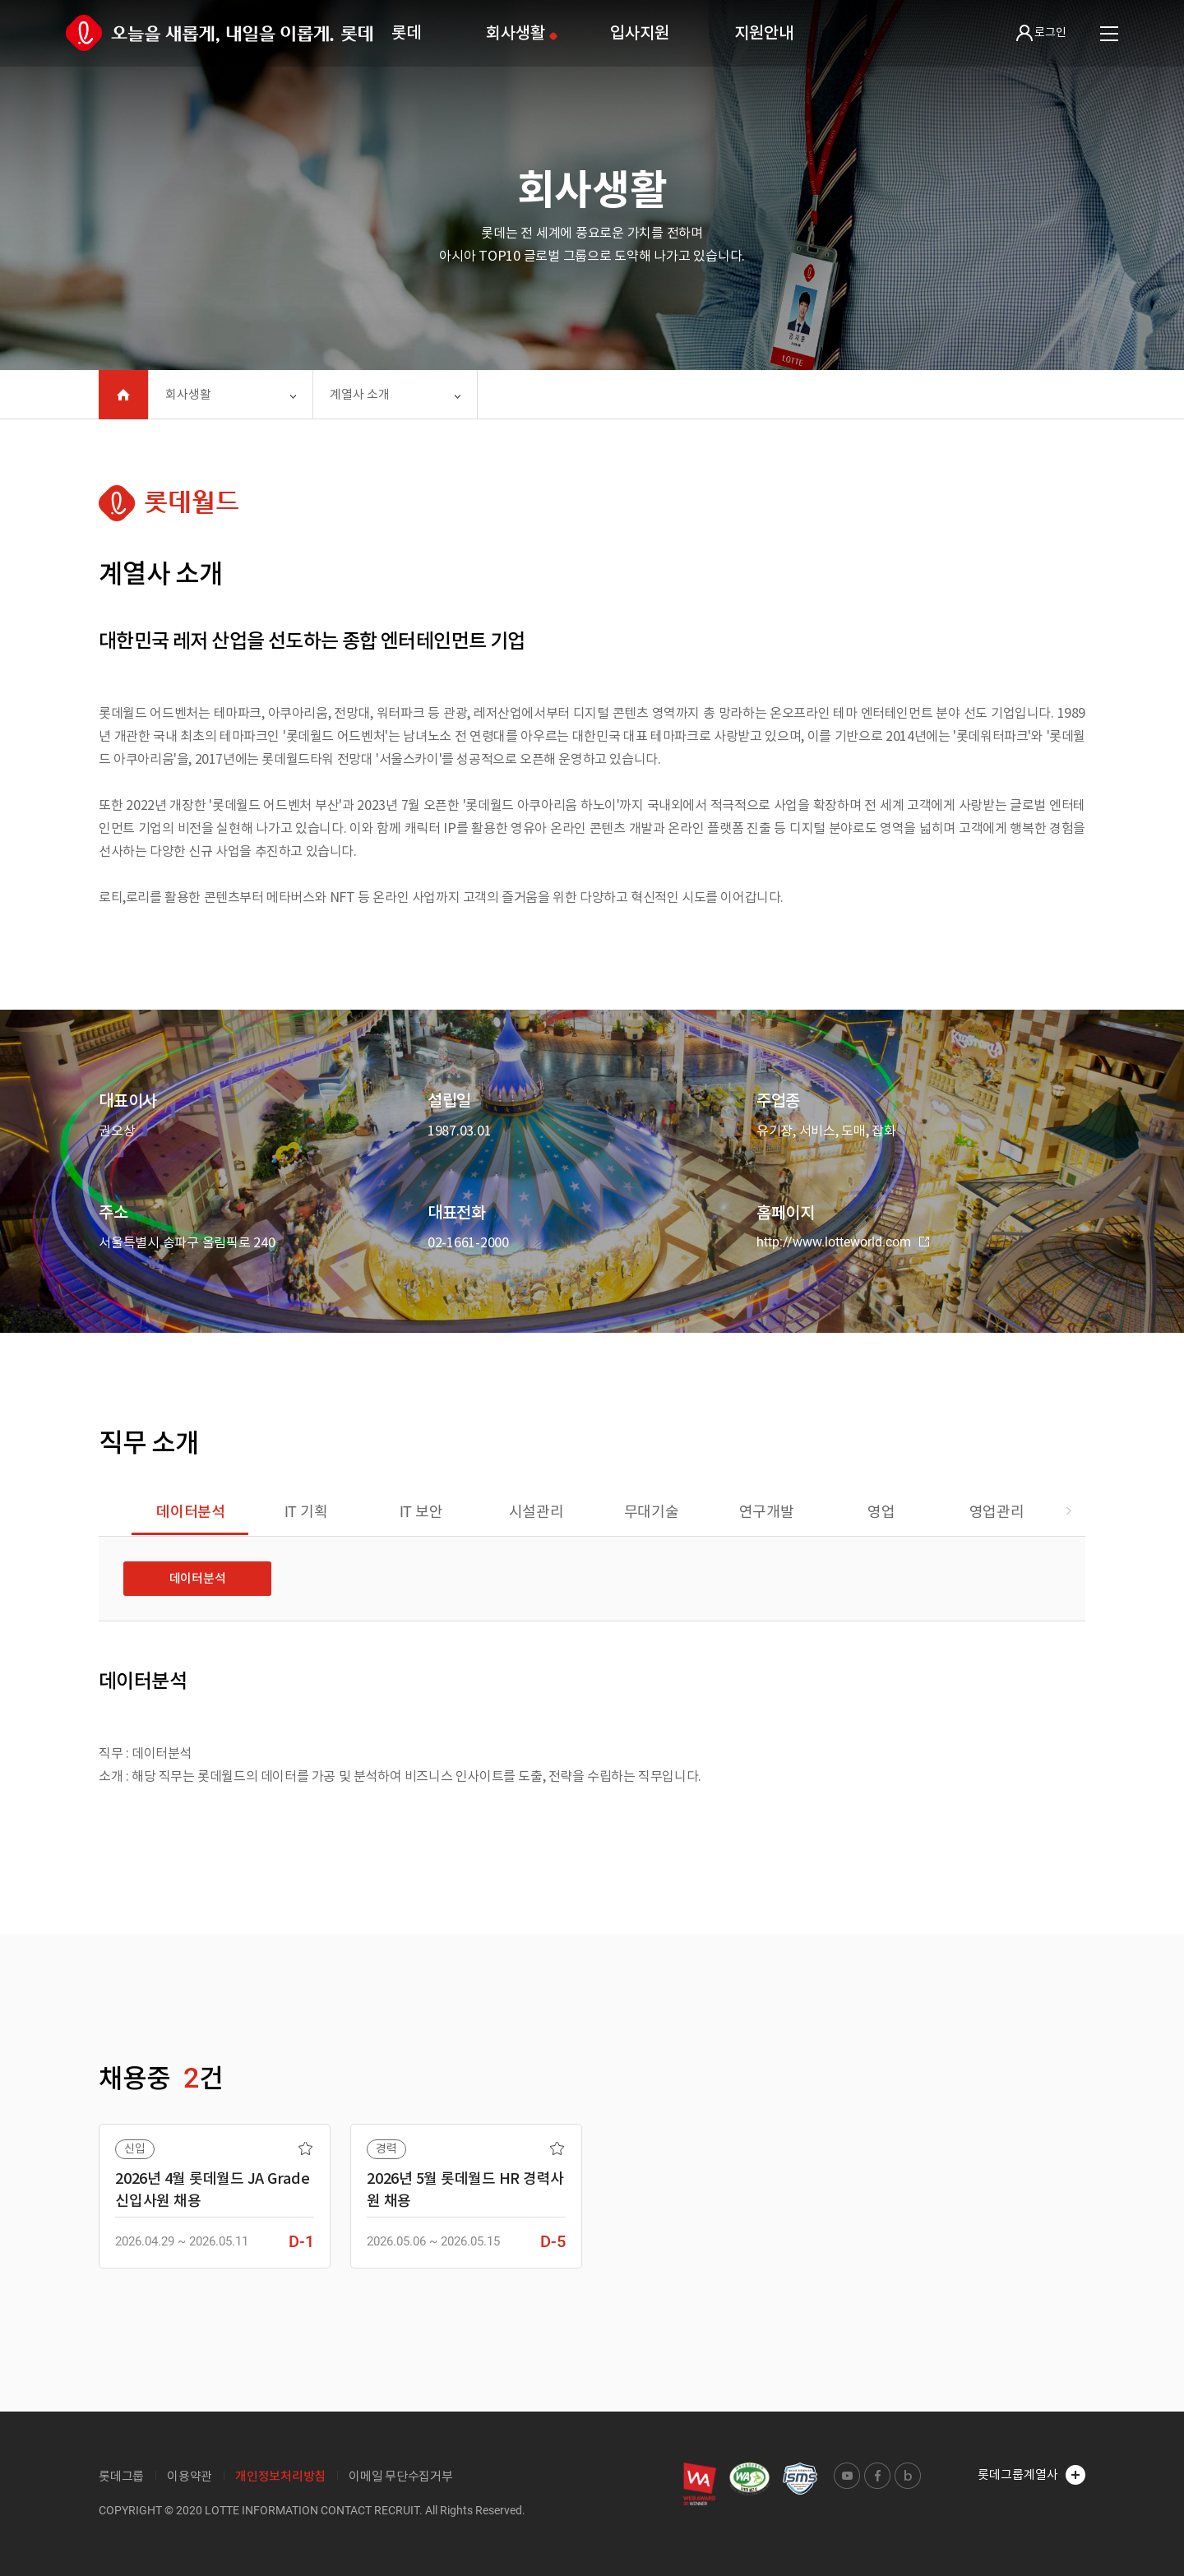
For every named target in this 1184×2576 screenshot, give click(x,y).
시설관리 (536, 1511)
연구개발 (766, 1511)
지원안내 (763, 33)
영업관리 (996, 1511)
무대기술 (651, 1511)
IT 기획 (306, 1511)
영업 (881, 1511)
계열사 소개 (360, 394)
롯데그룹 (121, 2476)
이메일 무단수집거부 (401, 2476)
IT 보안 (421, 1511)
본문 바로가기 (0, 0)
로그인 (1041, 33)
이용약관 (189, 2476)
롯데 (406, 33)
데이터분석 (190, 1511)
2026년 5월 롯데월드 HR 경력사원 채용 (465, 2189)
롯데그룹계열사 (1031, 2475)
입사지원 (639, 33)
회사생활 (515, 33)
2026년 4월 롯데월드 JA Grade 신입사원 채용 (212, 2189)
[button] (1068, 1512)
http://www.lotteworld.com (842, 1242)
